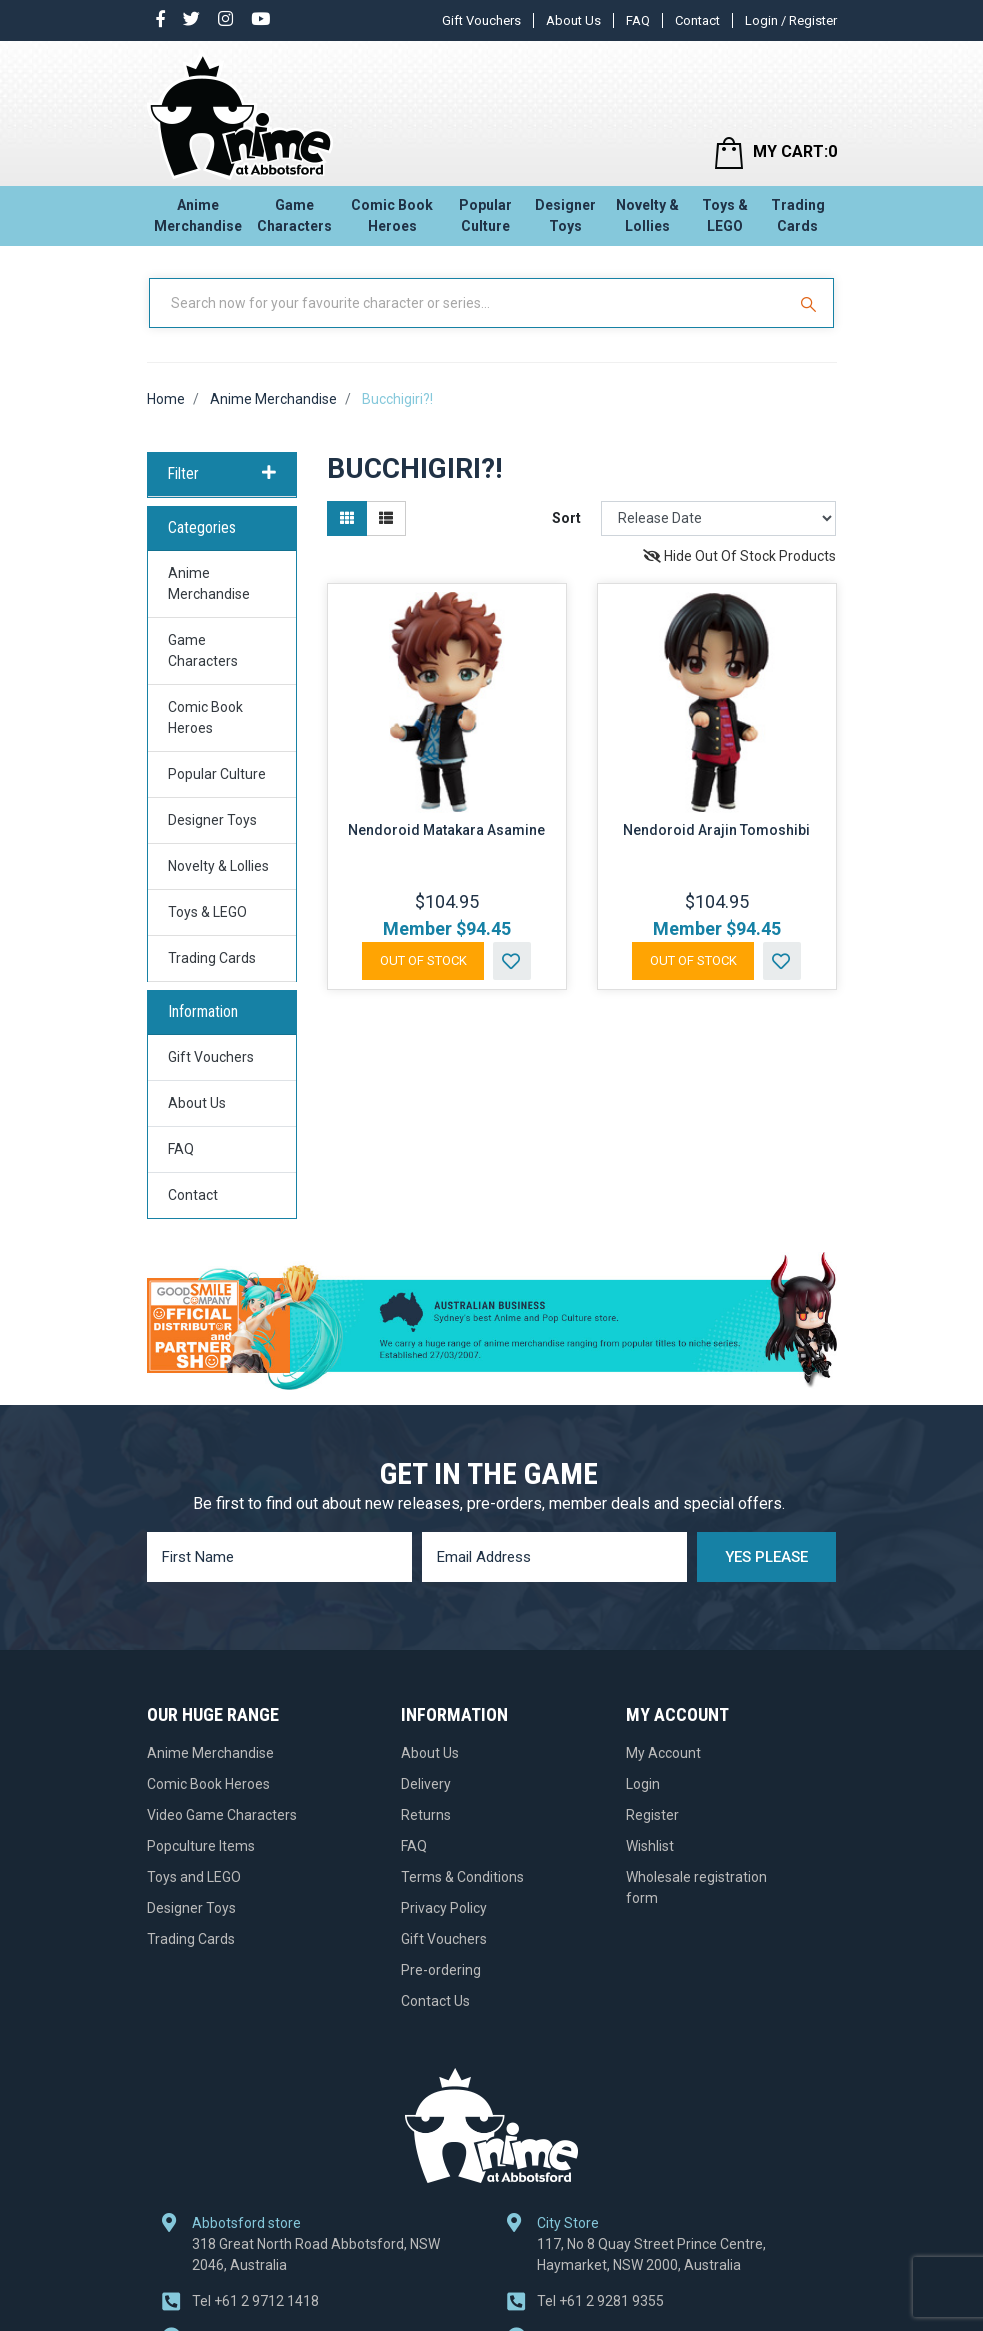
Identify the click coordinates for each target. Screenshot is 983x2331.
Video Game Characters (222, 1815)
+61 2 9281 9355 (600, 2301)
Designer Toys (565, 215)
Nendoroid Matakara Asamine (446, 830)
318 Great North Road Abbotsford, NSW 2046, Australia (316, 2254)
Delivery (426, 1784)
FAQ (638, 20)
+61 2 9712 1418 (255, 2301)
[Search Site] (811, 303)
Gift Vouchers (481, 20)
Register (652, 1815)
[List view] (386, 518)
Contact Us (435, 2001)
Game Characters (294, 215)
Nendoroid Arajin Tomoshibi (716, 830)
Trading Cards (798, 215)
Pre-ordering (441, 1970)
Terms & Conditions (462, 1877)
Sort (566, 518)
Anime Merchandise (198, 215)
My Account (663, 1753)
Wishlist (650, 1846)
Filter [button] (222, 474)
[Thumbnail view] (347, 518)
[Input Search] (469, 303)
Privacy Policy (444, 1908)
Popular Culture (485, 215)
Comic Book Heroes (392, 215)
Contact (697, 20)
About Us (573, 20)
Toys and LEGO (194, 1877)
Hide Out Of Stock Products (739, 556)
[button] (512, 961)
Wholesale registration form (696, 1887)
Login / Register (791, 20)
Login (643, 1784)
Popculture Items (201, 1846)
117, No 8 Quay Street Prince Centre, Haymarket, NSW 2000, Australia (651, 2254)
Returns (426, 1815)
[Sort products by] (719, 518)
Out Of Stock (423, 960)
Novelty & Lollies (647, 215)
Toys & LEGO (725, 215)
